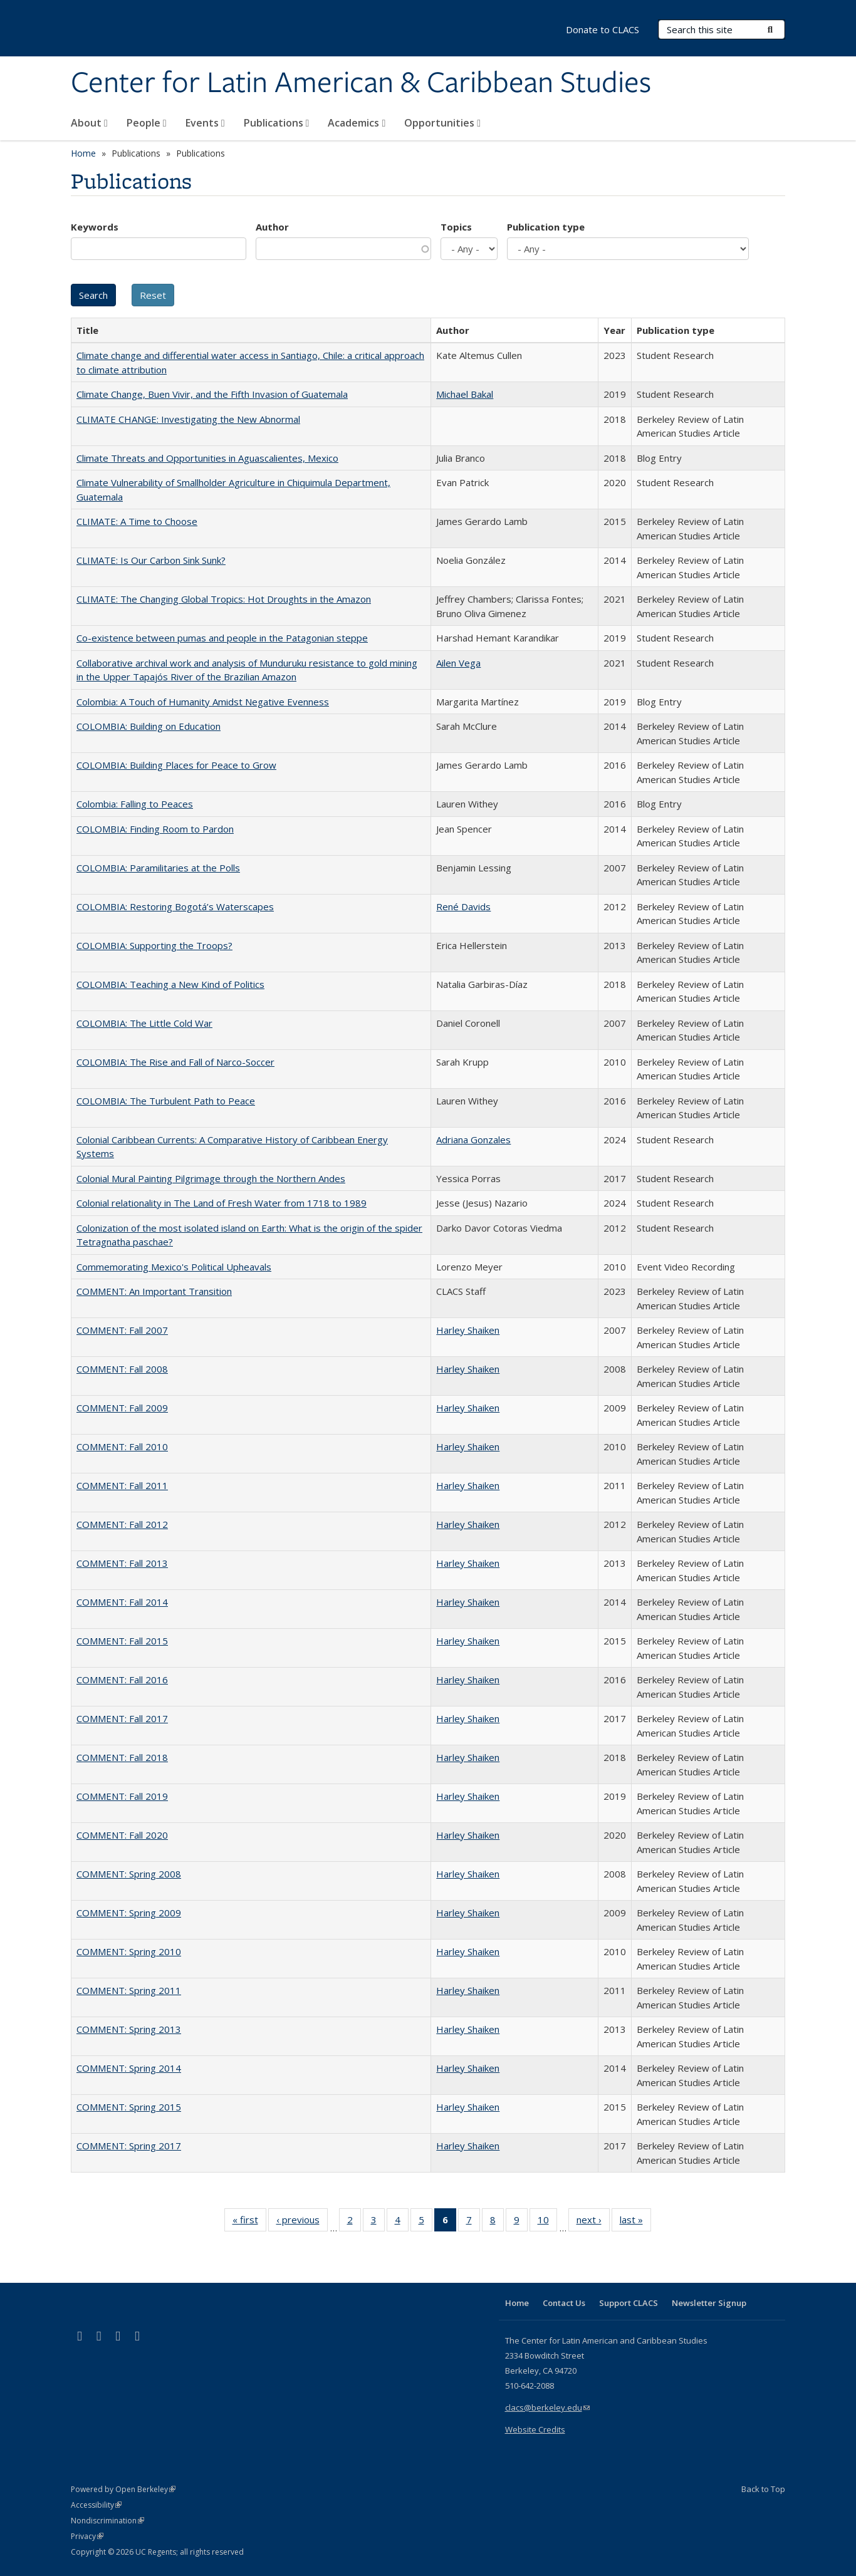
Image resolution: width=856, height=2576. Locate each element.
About (89, 123)
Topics (456, 227)
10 (547, 2222)
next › (593, 2222)
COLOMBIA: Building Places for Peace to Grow (176, 765)
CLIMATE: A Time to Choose (136, 521)
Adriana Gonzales (473, 1139)
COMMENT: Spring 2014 (128, 2068)
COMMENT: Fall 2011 (122, 1485)
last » (635, 2222)
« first (249, 2222)
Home (83, 153)
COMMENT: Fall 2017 (122, 1718)
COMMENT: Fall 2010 (122, 1446)
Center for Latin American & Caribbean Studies (361, 83)
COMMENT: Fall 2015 (122, 1640)
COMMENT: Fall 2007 (122, 1330)
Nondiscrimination (107, 2520)
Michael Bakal (464, 394)
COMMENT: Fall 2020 (122, 1835)
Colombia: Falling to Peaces (134, 803)
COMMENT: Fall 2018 (122, 1757)
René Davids (463, 906)
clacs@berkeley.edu (547, 2407)
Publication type (546, 227)
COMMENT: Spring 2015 (128, 2107)
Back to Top (763, 2489)
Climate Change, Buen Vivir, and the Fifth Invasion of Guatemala (212, 394)
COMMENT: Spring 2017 (128, 2145)
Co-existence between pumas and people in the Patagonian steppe (222, 637)
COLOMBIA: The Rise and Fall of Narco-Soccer (175, 1062)
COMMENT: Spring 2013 (128, 2029)
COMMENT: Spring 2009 (128, 1912)
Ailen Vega (458, 663)
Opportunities (442, 123)
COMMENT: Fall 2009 (122, 1407)
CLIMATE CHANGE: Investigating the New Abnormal (188, 419)
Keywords (94, 227)
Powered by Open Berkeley (123, 2489)
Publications (277, 123)
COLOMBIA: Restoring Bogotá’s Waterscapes (175, 906)
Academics (356, 123)
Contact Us (564, 2303)
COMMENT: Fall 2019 (122, 1796)
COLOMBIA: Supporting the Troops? (154, 945)
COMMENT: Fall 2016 (122, 1679)
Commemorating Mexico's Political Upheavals (173, 1266)
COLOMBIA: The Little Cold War (144, 1023)
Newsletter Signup (709, 2303)
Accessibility (96, 2505)
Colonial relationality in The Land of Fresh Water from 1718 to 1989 (221, 1203)
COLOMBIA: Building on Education (148, 726)
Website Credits (535, 2429)
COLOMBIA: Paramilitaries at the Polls (158, 867)
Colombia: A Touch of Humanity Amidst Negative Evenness (202, 701)
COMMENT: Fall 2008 (122, 1369)
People (147, 123)
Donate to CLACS (602, 29)
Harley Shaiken (467, 1330)
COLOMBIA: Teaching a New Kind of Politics (170, 984)
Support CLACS (628, 2303)
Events (205, 123)
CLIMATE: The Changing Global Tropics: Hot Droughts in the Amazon (223, 599)
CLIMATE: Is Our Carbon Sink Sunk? (151, 560)
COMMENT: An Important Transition (154, 1291)
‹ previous (302, 2222)
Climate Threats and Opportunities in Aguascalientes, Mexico (207, 458)
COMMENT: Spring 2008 (128, 1873)
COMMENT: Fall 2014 (122, 1602)
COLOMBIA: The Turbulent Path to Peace (165, 1100)
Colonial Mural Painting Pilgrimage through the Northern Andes (210, 1178)
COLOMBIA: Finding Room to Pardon (155, 829)
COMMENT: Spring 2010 (128, 1951)
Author (272, 227)
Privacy (87, 2536)
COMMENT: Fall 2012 (122, 1524)
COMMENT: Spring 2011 (128, 1990)
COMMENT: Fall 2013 (122, 1563)
